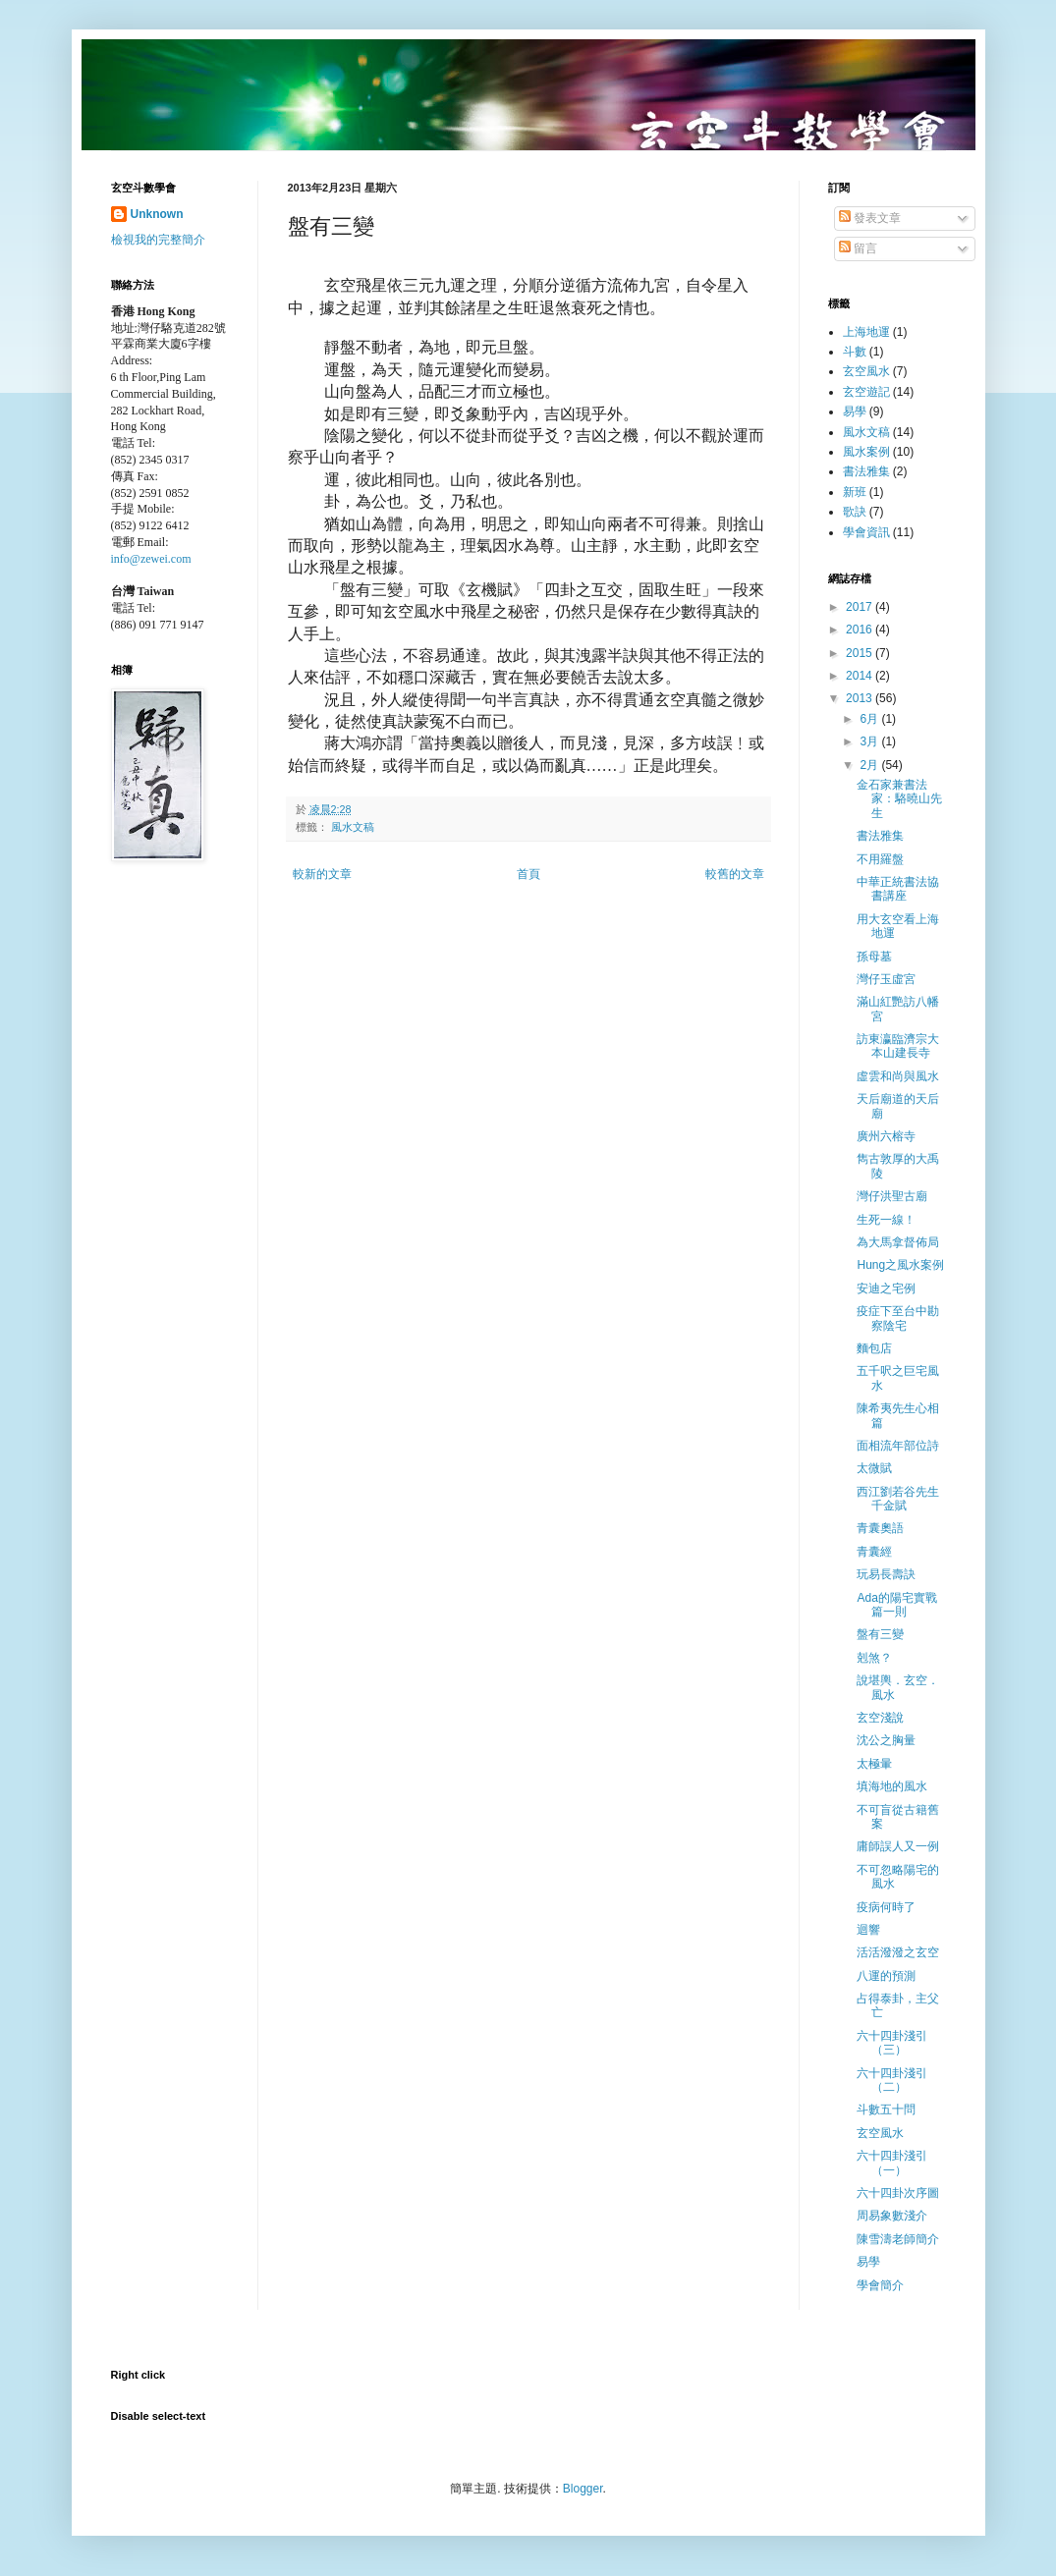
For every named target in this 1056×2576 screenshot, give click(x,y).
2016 (860, 629)
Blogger (583, 2488)
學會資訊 (866, 532)
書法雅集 (866, 471)
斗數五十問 (886, 2109)
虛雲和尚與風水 (898, 1076)
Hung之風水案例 (900, 1265)
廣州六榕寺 (886, 1136)
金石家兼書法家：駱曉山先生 (899, 799)
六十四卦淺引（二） (892, 2080)
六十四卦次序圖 (898, 2193)
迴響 (868, 1930)
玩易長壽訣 (886, 1574)
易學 (854, 411)
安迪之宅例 (886, 1288)
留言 (858, 248)
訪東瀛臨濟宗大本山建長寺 (898, 1046)
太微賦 (874, 1468)
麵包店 (874, 1348)
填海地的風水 (892, 1786)
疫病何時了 (886, 1907)
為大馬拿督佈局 (898, 1242)
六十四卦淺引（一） (892, 2162)
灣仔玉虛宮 (886, 979)
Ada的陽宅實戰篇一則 (896, 1604)
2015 (860, 653)
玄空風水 (866, 371)
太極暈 (874, 1764)
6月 (870, 719)
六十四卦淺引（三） (892, 2042)
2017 (860, 607)
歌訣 (854, 512)
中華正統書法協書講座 (898, 889)
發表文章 (870, 218)
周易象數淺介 (892, 2215)
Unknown (157, 214)
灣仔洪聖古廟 (892, 1196)
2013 (860, 698)
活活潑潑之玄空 (898, 1952)
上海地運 (866, 332)
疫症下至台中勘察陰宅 (898, 1318)
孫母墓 (874, 956)
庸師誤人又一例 (898, 1846)
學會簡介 (880, 2285)
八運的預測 (886, 1976)
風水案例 (866, 452)
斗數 (854, 351)
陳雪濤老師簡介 (898, 2239)
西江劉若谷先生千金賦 (898, 1498)
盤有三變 (880, 1634)
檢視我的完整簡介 (158, 240)
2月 (870, 765)
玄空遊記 (866, 392)
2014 (860, 676)
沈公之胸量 (886, 1740)
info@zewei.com (151, 559)
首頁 (528, 874)
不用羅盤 (880, 859)
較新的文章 (322, 874)
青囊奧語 (880, 1528)
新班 (854, 492)
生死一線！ (886, 1220)
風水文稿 (352, 827)
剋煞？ (874, 1658)
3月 (870, 741)
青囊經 (874, 1552)
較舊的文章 (734, 874)
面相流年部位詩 (898, 1445)
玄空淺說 (880, 1718)
